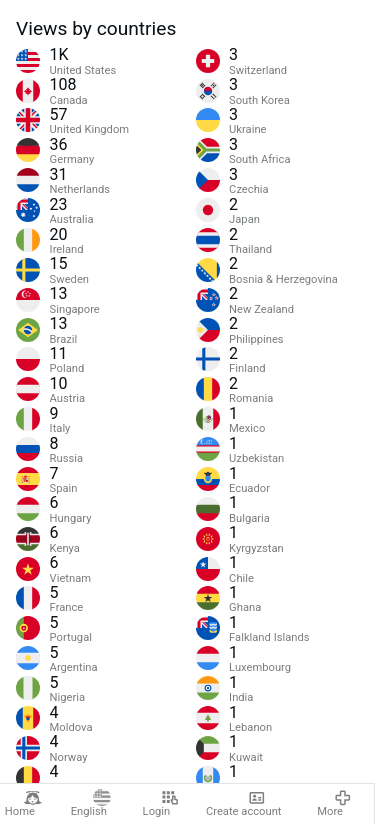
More (334, 804)
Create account (244, 804)
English (91, 804)
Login (161, 804)
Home (23, 804)
